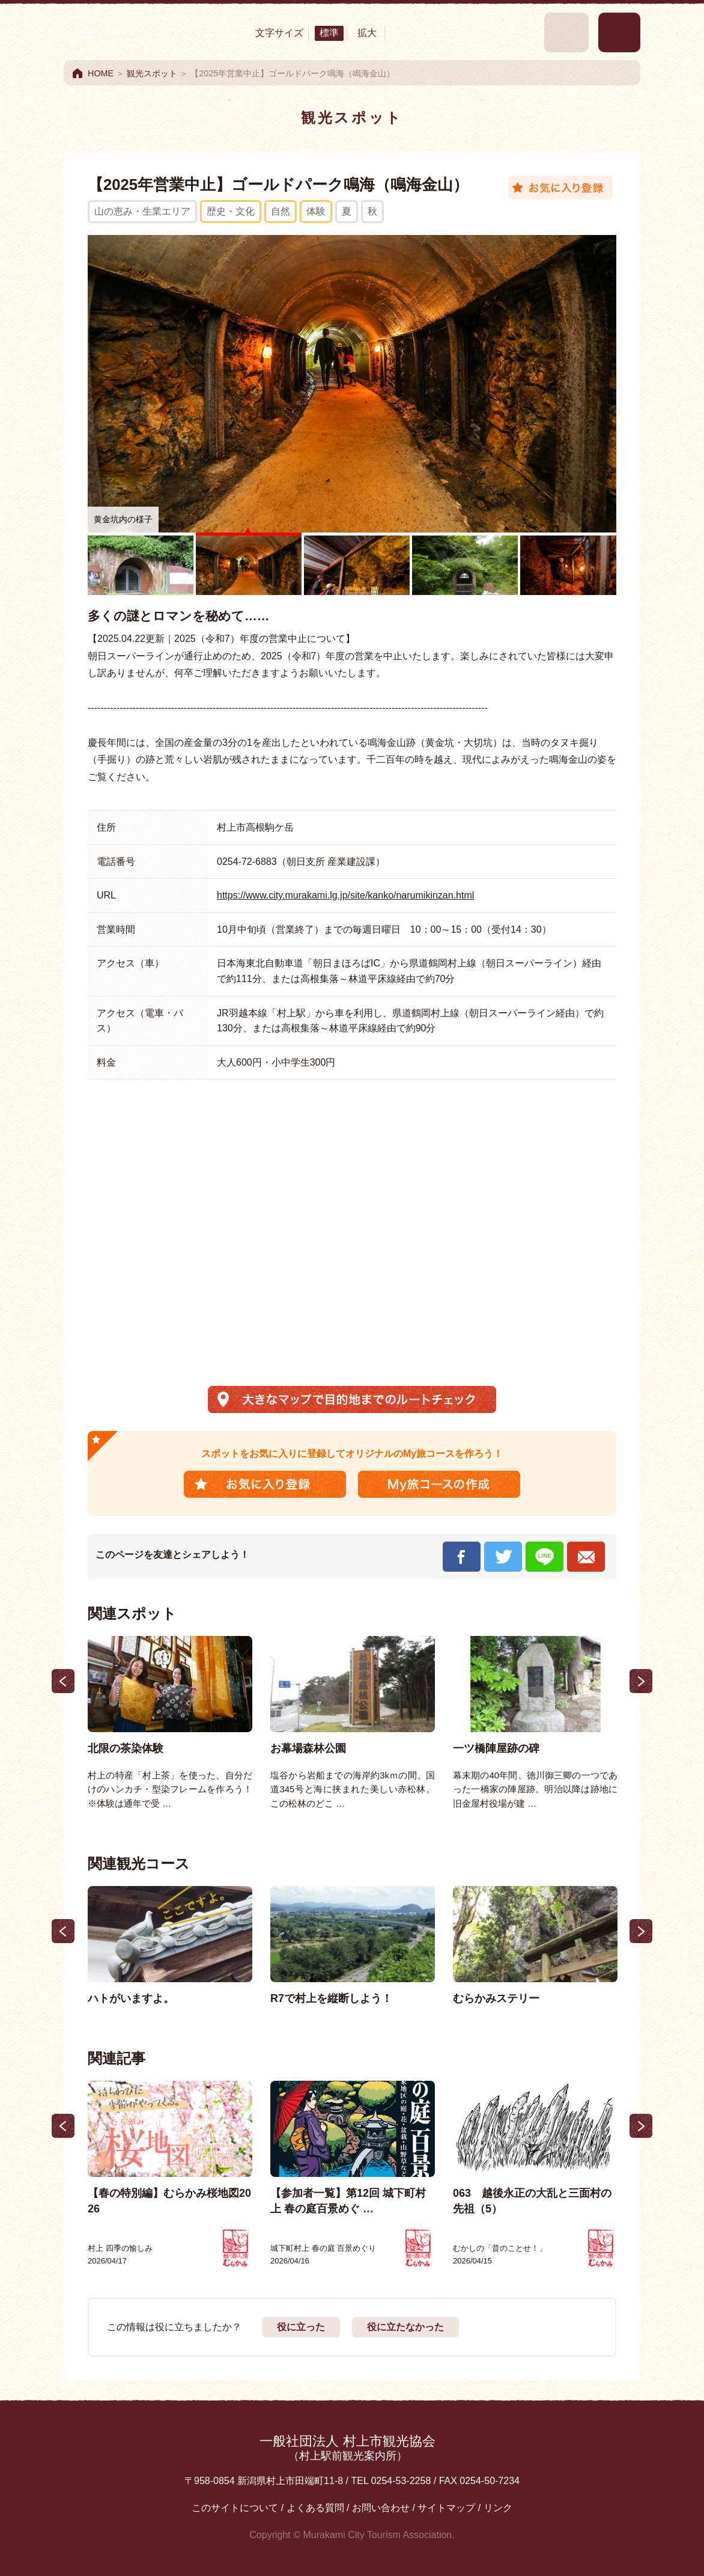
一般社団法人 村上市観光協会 (347, 2448)
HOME (101, 73)
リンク (498, 2508)
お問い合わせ (381, 2508)
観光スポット (152, 73)
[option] (170, 1724)
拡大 (367, 33)
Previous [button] (63, 1681)
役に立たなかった (405, 2327)
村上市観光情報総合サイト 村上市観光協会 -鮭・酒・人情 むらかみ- (130, 32)
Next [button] (641, 1681)
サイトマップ (446, 2508)
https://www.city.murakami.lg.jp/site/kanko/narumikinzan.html (345, 895)
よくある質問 (315, 2508)
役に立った (301, 2327)
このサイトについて (235, 2508)
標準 (329, 33)
